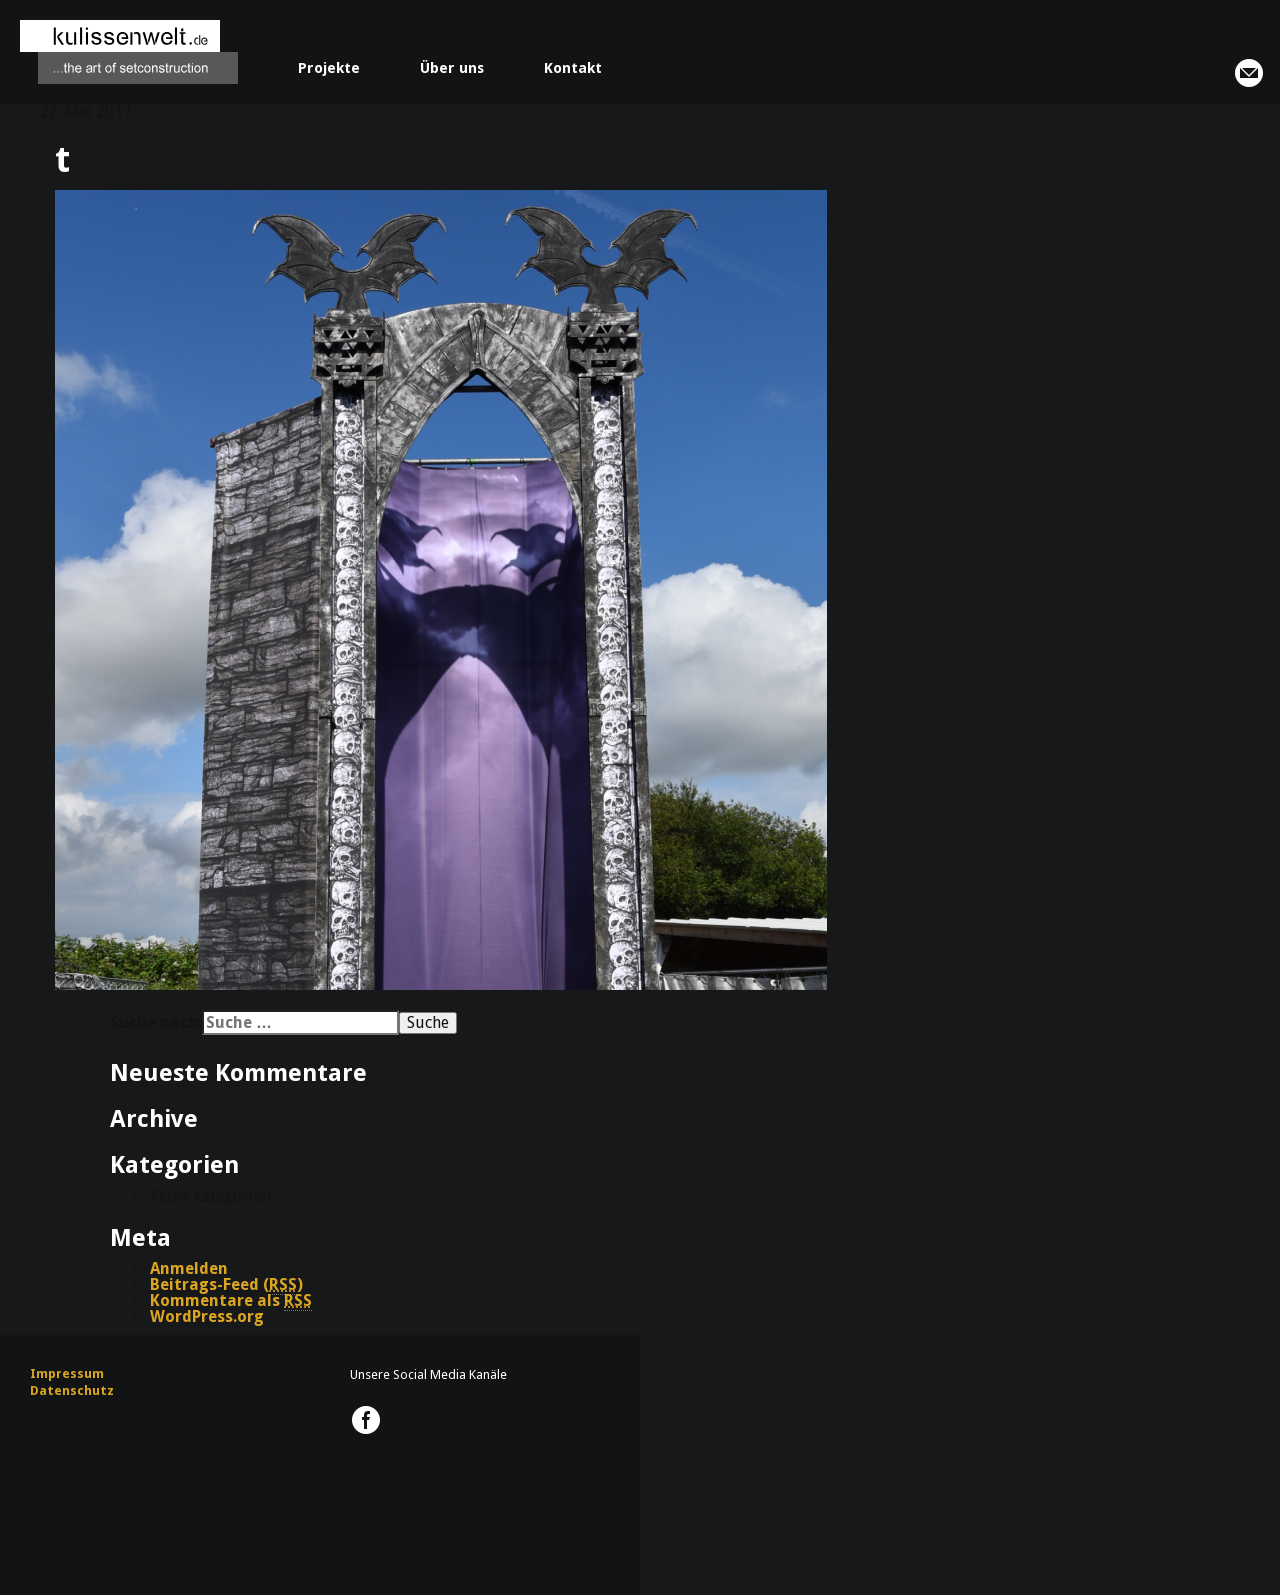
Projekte (329, 68)
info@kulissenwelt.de (1249, 73)
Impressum (67, 1373)
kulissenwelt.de (129, 52)
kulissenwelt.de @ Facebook (366, 1420)
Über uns (452, 68)
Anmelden (189, 1268)
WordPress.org (207, 1316)
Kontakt (573, 68)
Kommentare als (231, 1301)
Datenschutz (72, 1390)
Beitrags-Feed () (226, 1285)
